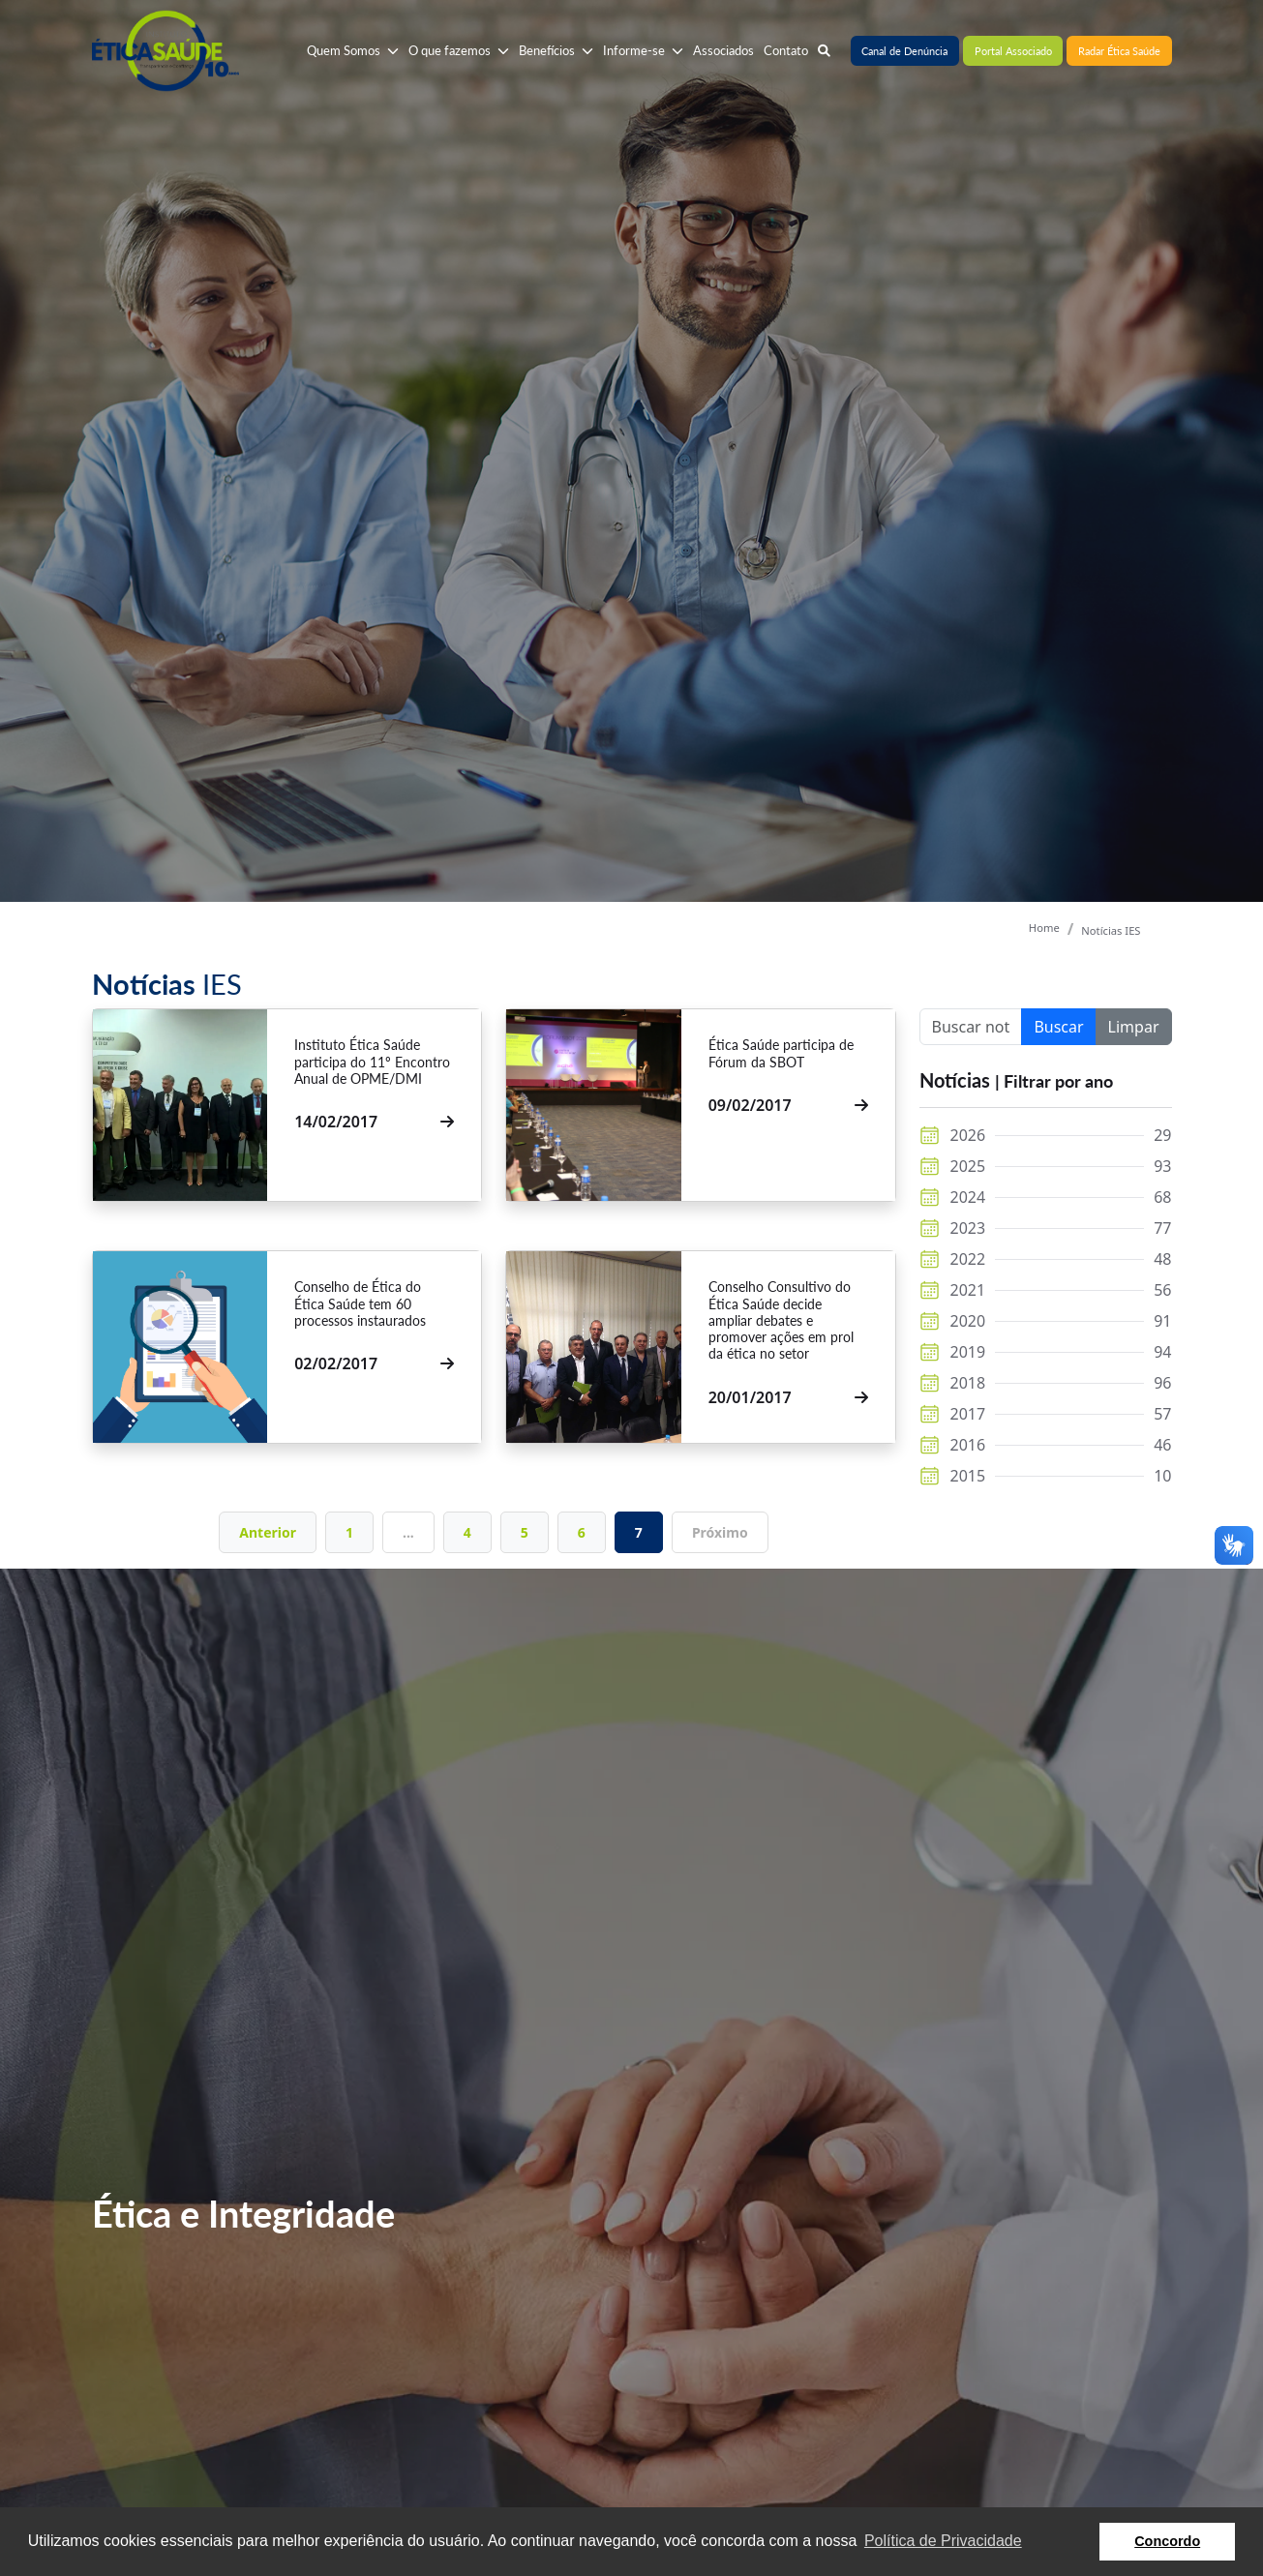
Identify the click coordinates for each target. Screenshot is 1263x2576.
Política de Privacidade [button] (943, 2540)
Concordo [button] (1167, 2541)
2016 (968, 1444)
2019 (968, 1351)
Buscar (1058, 1026)
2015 (968, 1475)
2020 (968, 1321)
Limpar (1133, 1026)
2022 (968, 1259)
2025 (968, 1166)
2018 (968, 1382)
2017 (968, 1413)
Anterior (267, 1532)
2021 (968, 1290)
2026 (968, 1135)
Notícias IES (1110, 930)
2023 (968, 1228)
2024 (968, 1197)
